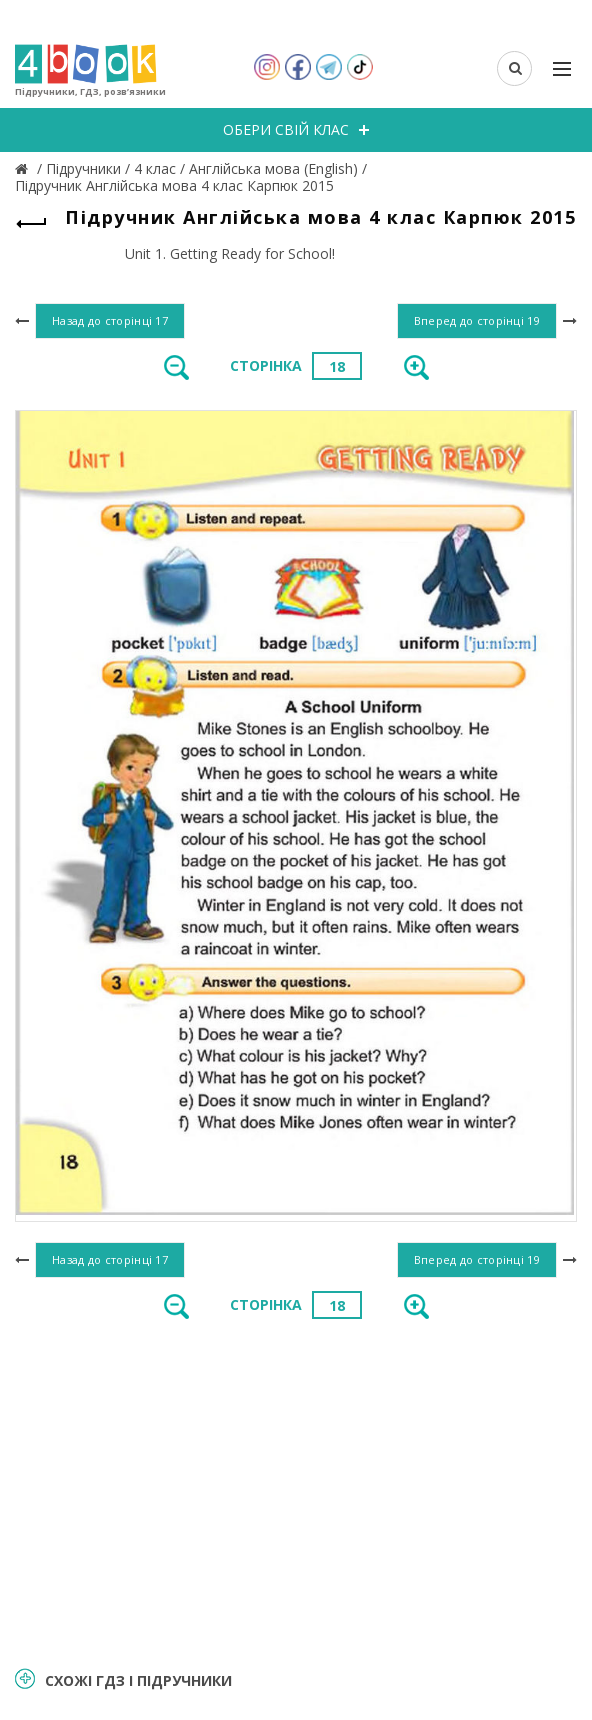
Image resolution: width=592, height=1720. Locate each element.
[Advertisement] (296, 1491)
